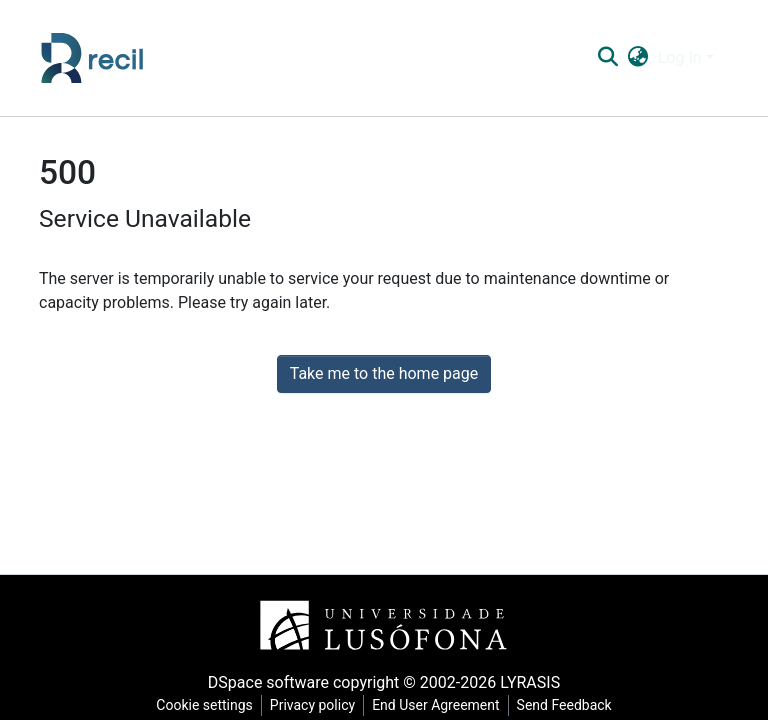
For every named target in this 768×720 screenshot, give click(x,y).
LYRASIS (530, 682)
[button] (637, 58)
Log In (680, 57)
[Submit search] (607, 58)
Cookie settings (204, 705)
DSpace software (268, 682)
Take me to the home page (384, 373)
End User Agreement (435, 705)
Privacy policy (312, 705)
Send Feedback (564, 705)
